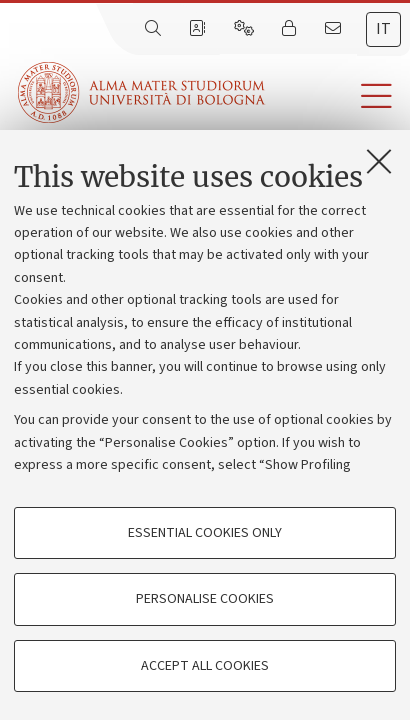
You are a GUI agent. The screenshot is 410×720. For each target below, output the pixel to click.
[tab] (383, 29)
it (383, 29)
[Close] (379, 161)
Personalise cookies (205, 599)
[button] (337, 96)
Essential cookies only (205, 533)
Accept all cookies (205, 666)
